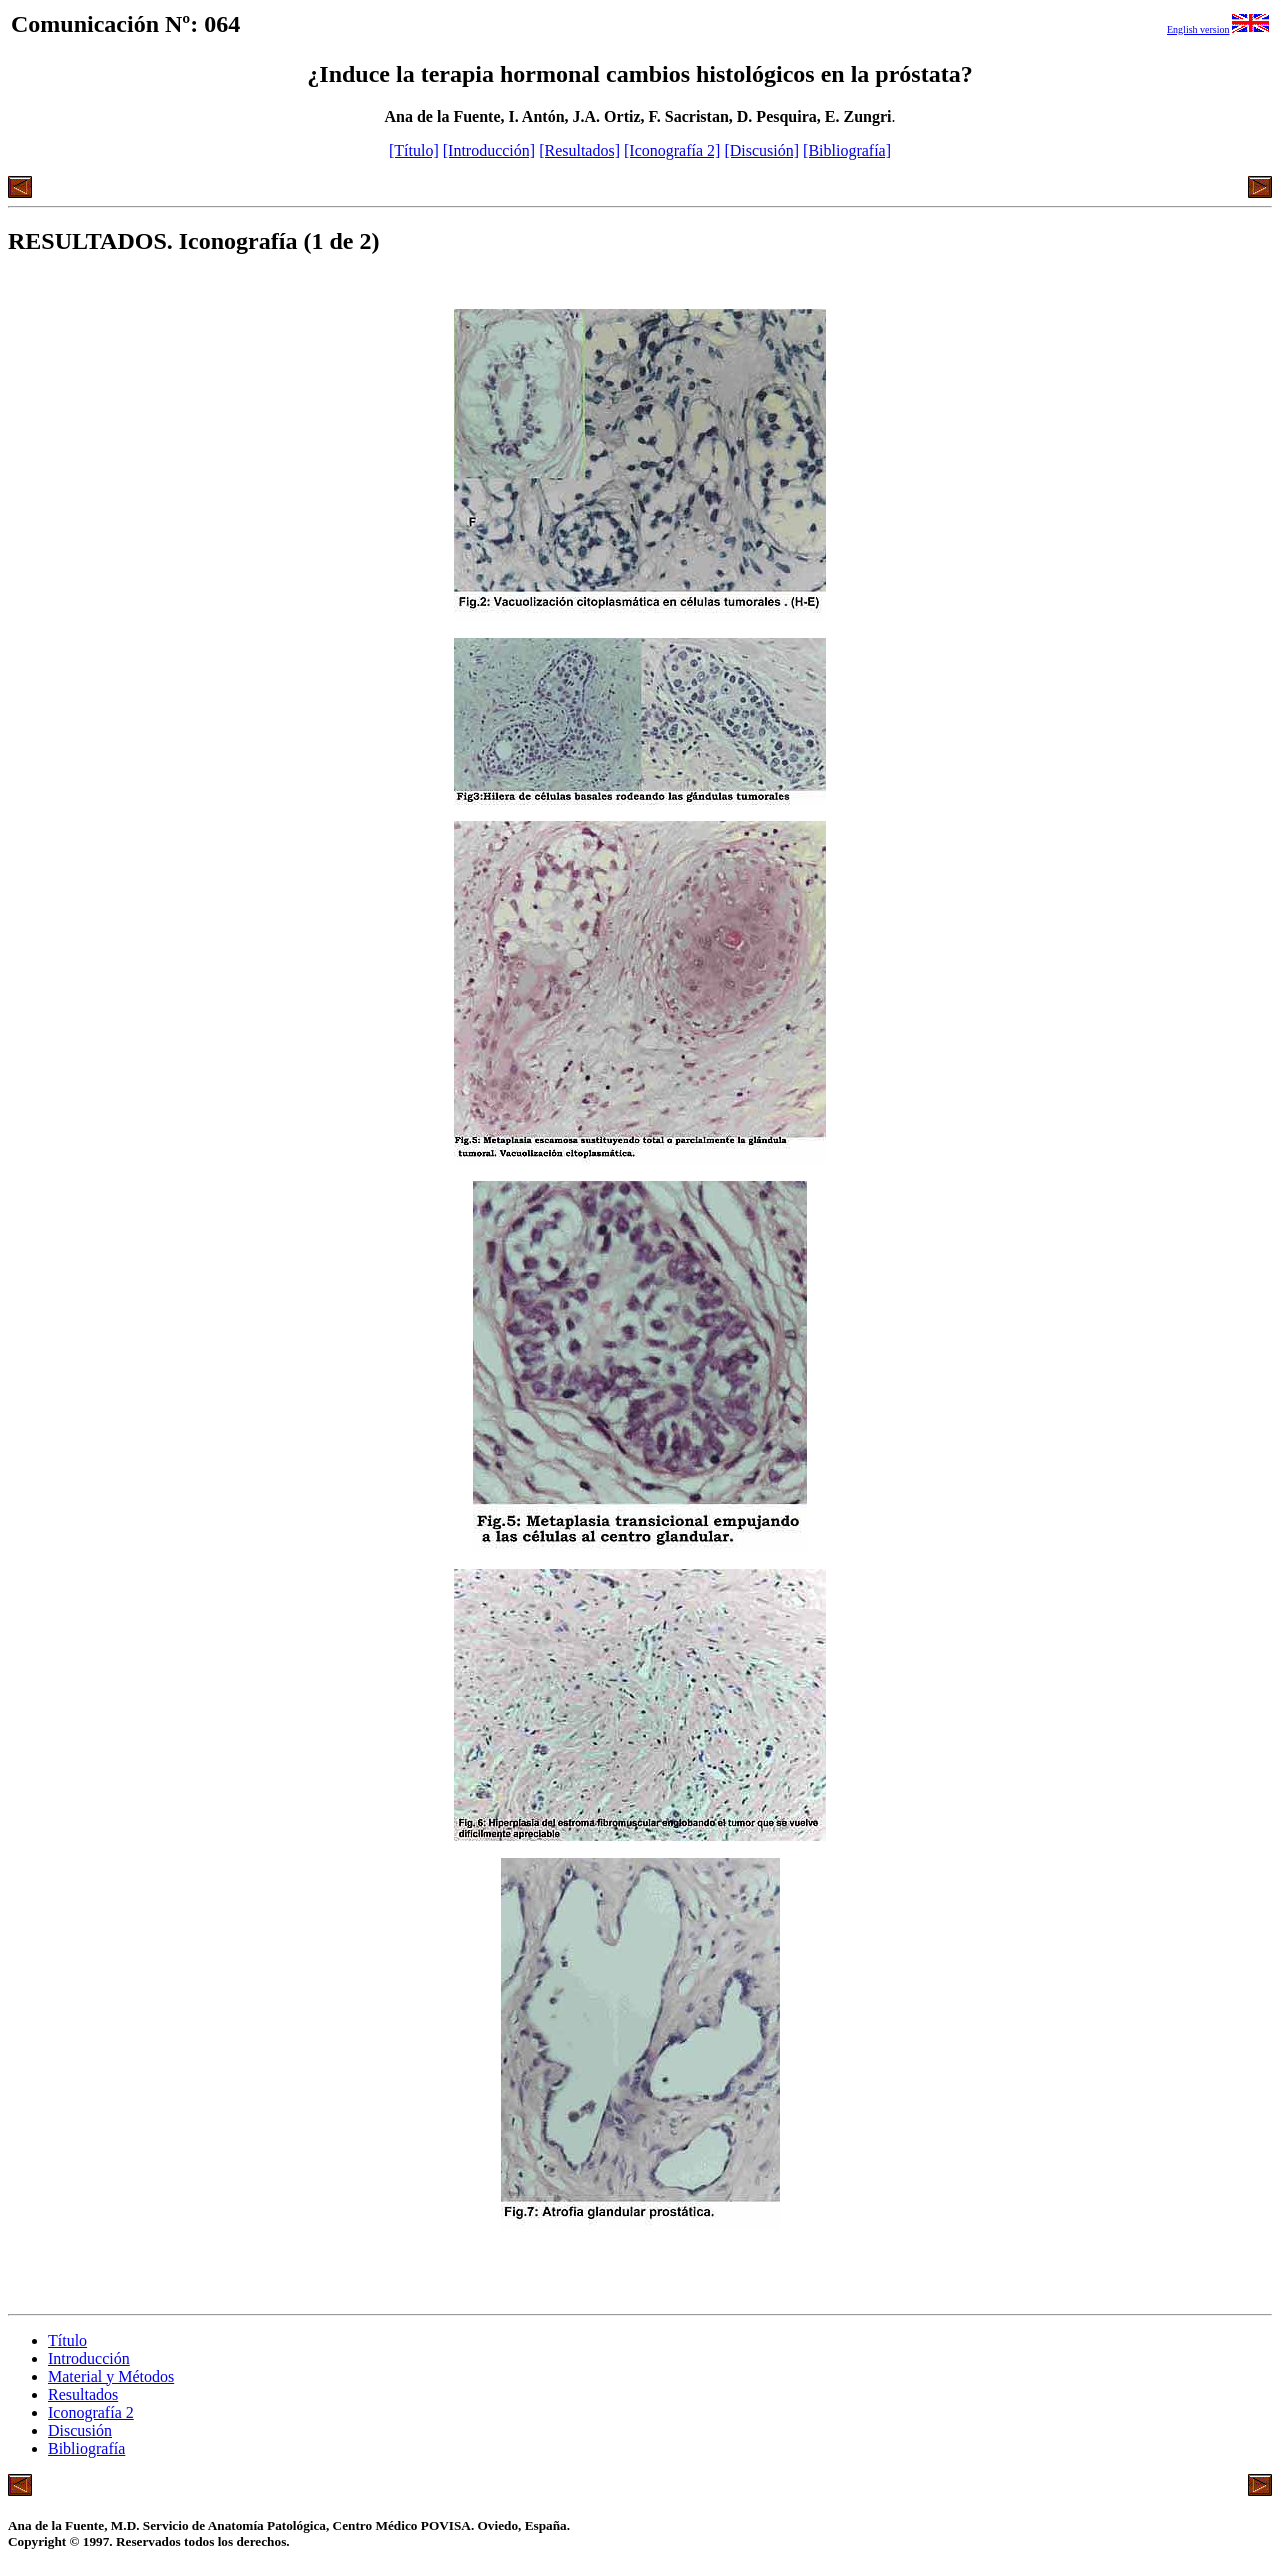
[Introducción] (489, 150)
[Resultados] (579, 150)
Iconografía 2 (91, 2412)
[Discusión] (761, 150)
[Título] (414, 150)
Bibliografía (86, 2448)
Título (67, 2340)
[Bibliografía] (847, 150)
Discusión (80, 2430)
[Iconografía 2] (672, 150)
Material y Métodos (111, 2376)
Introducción (89, 2358)
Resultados (83, 2394)
